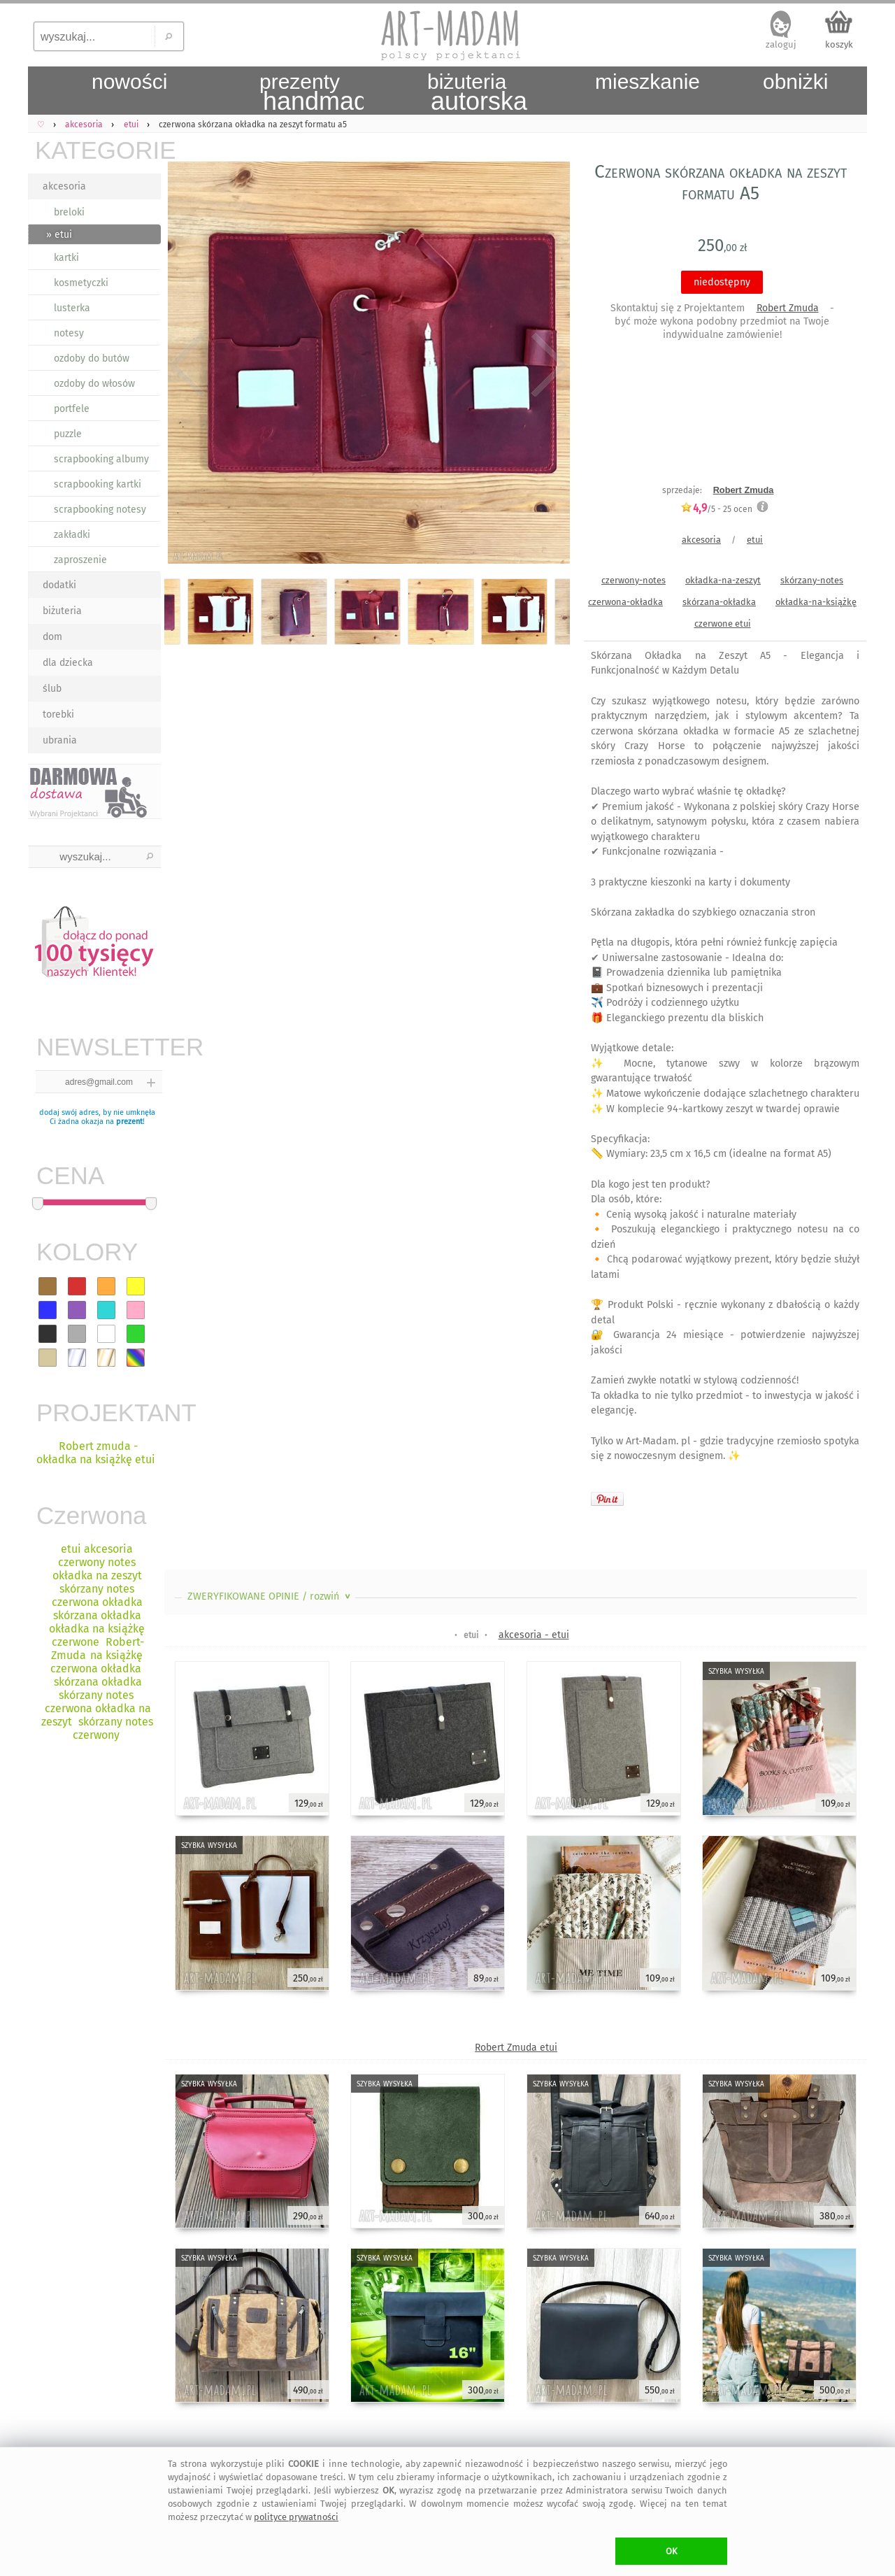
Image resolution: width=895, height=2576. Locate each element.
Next (547, 365)
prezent (129, 1121)
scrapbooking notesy (100, 509)
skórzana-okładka (719, 602)
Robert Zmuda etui (516, 2048)
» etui (59, 235)
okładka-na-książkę (816, 602)
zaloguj (781, 44)
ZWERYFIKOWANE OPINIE (270, 1596)
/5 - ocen (716, 509)
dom (52, 637)
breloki (69, 212)
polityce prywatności (296, 2517)
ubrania (60, 740)
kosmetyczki (81, 283)
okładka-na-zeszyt (723, 580)
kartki (66, 258)
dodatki (59, 585)
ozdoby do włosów (94, 384)
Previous (187, 365)
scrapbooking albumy (101, 459)
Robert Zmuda (788, 308)
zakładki (72, 535)
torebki (58, 714)
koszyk (839, 44)
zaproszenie (80, 560)
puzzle (68, 434)
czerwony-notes (633, 580)
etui (755, 539)
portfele (72, 409)
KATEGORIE (98, 150)
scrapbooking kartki (97, 484)
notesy (69, 333)
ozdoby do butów (91, 358)
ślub (52, 689)
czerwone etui (722, 623)
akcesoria (64, 186)
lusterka (72, 308)
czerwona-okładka (625, 602)
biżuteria (62, 611)
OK (672, 2551)
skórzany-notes (811, 580)
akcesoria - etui (534, 1635)
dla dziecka (68, 663)
